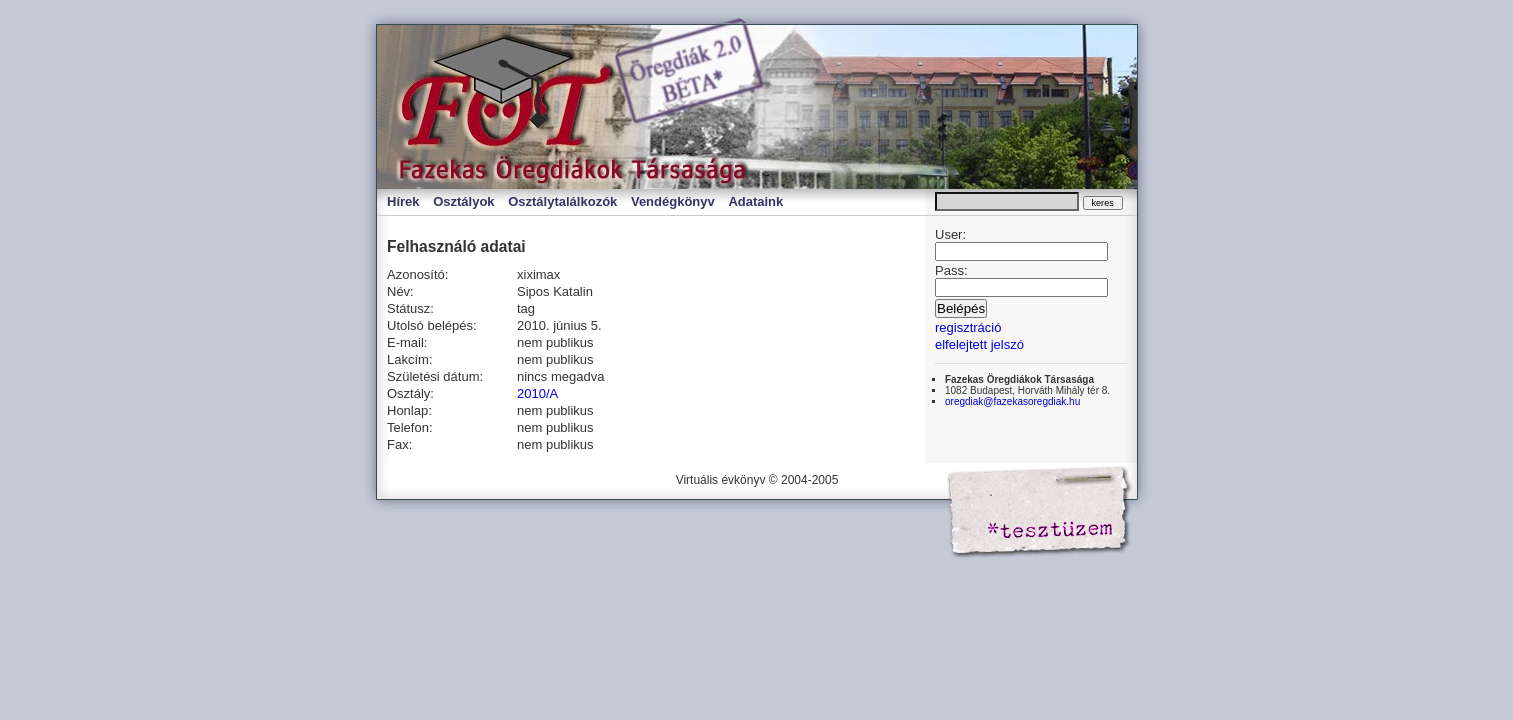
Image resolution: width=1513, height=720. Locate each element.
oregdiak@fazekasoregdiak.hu (1012, 401)
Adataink (755, 201)
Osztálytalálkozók (562, 201)
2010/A (537, 393)
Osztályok (463, 201)
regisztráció (968, 327)
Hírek (403, 201)
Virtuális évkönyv (587, 107)
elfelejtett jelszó (979, 344)
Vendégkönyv (673, 201)
